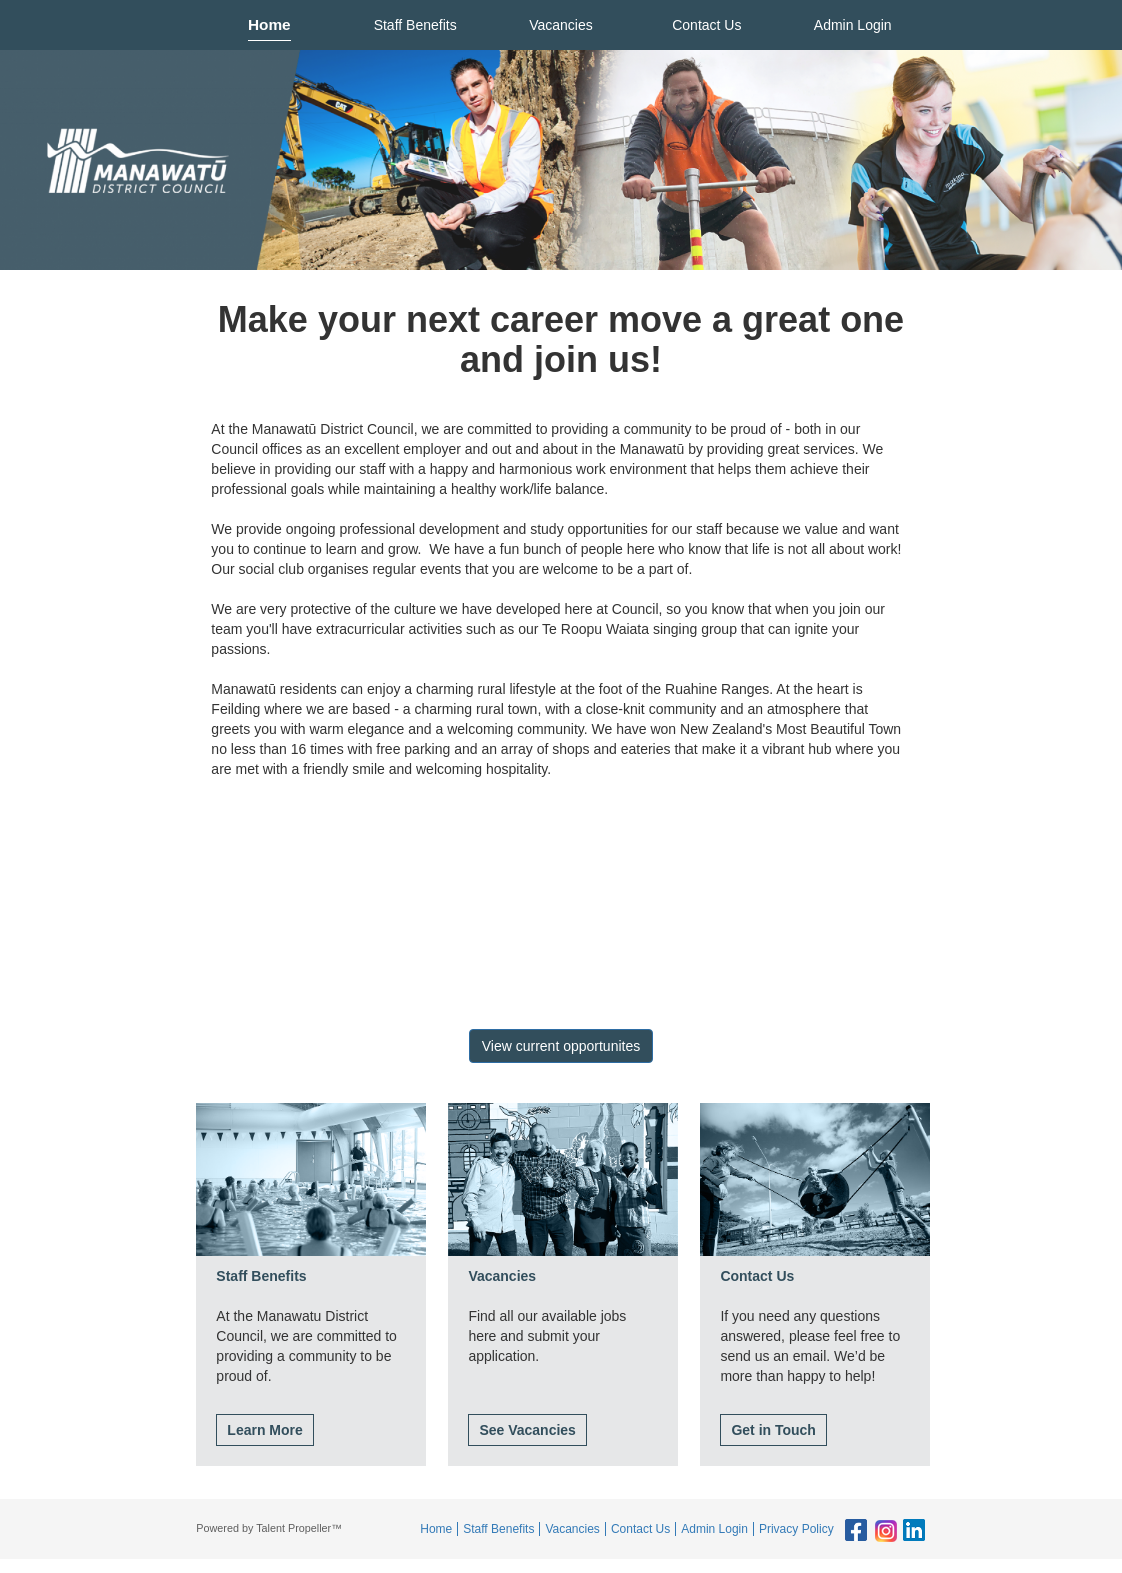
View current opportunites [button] (561, 1046)
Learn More (264, 1430)
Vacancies (561, 25)
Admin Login (853, 25)
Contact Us (706, 25)
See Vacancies (527, 1430)
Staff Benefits (415, 25)
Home (269, 24)
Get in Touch (773, 1430)
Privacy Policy (796, 1529)
